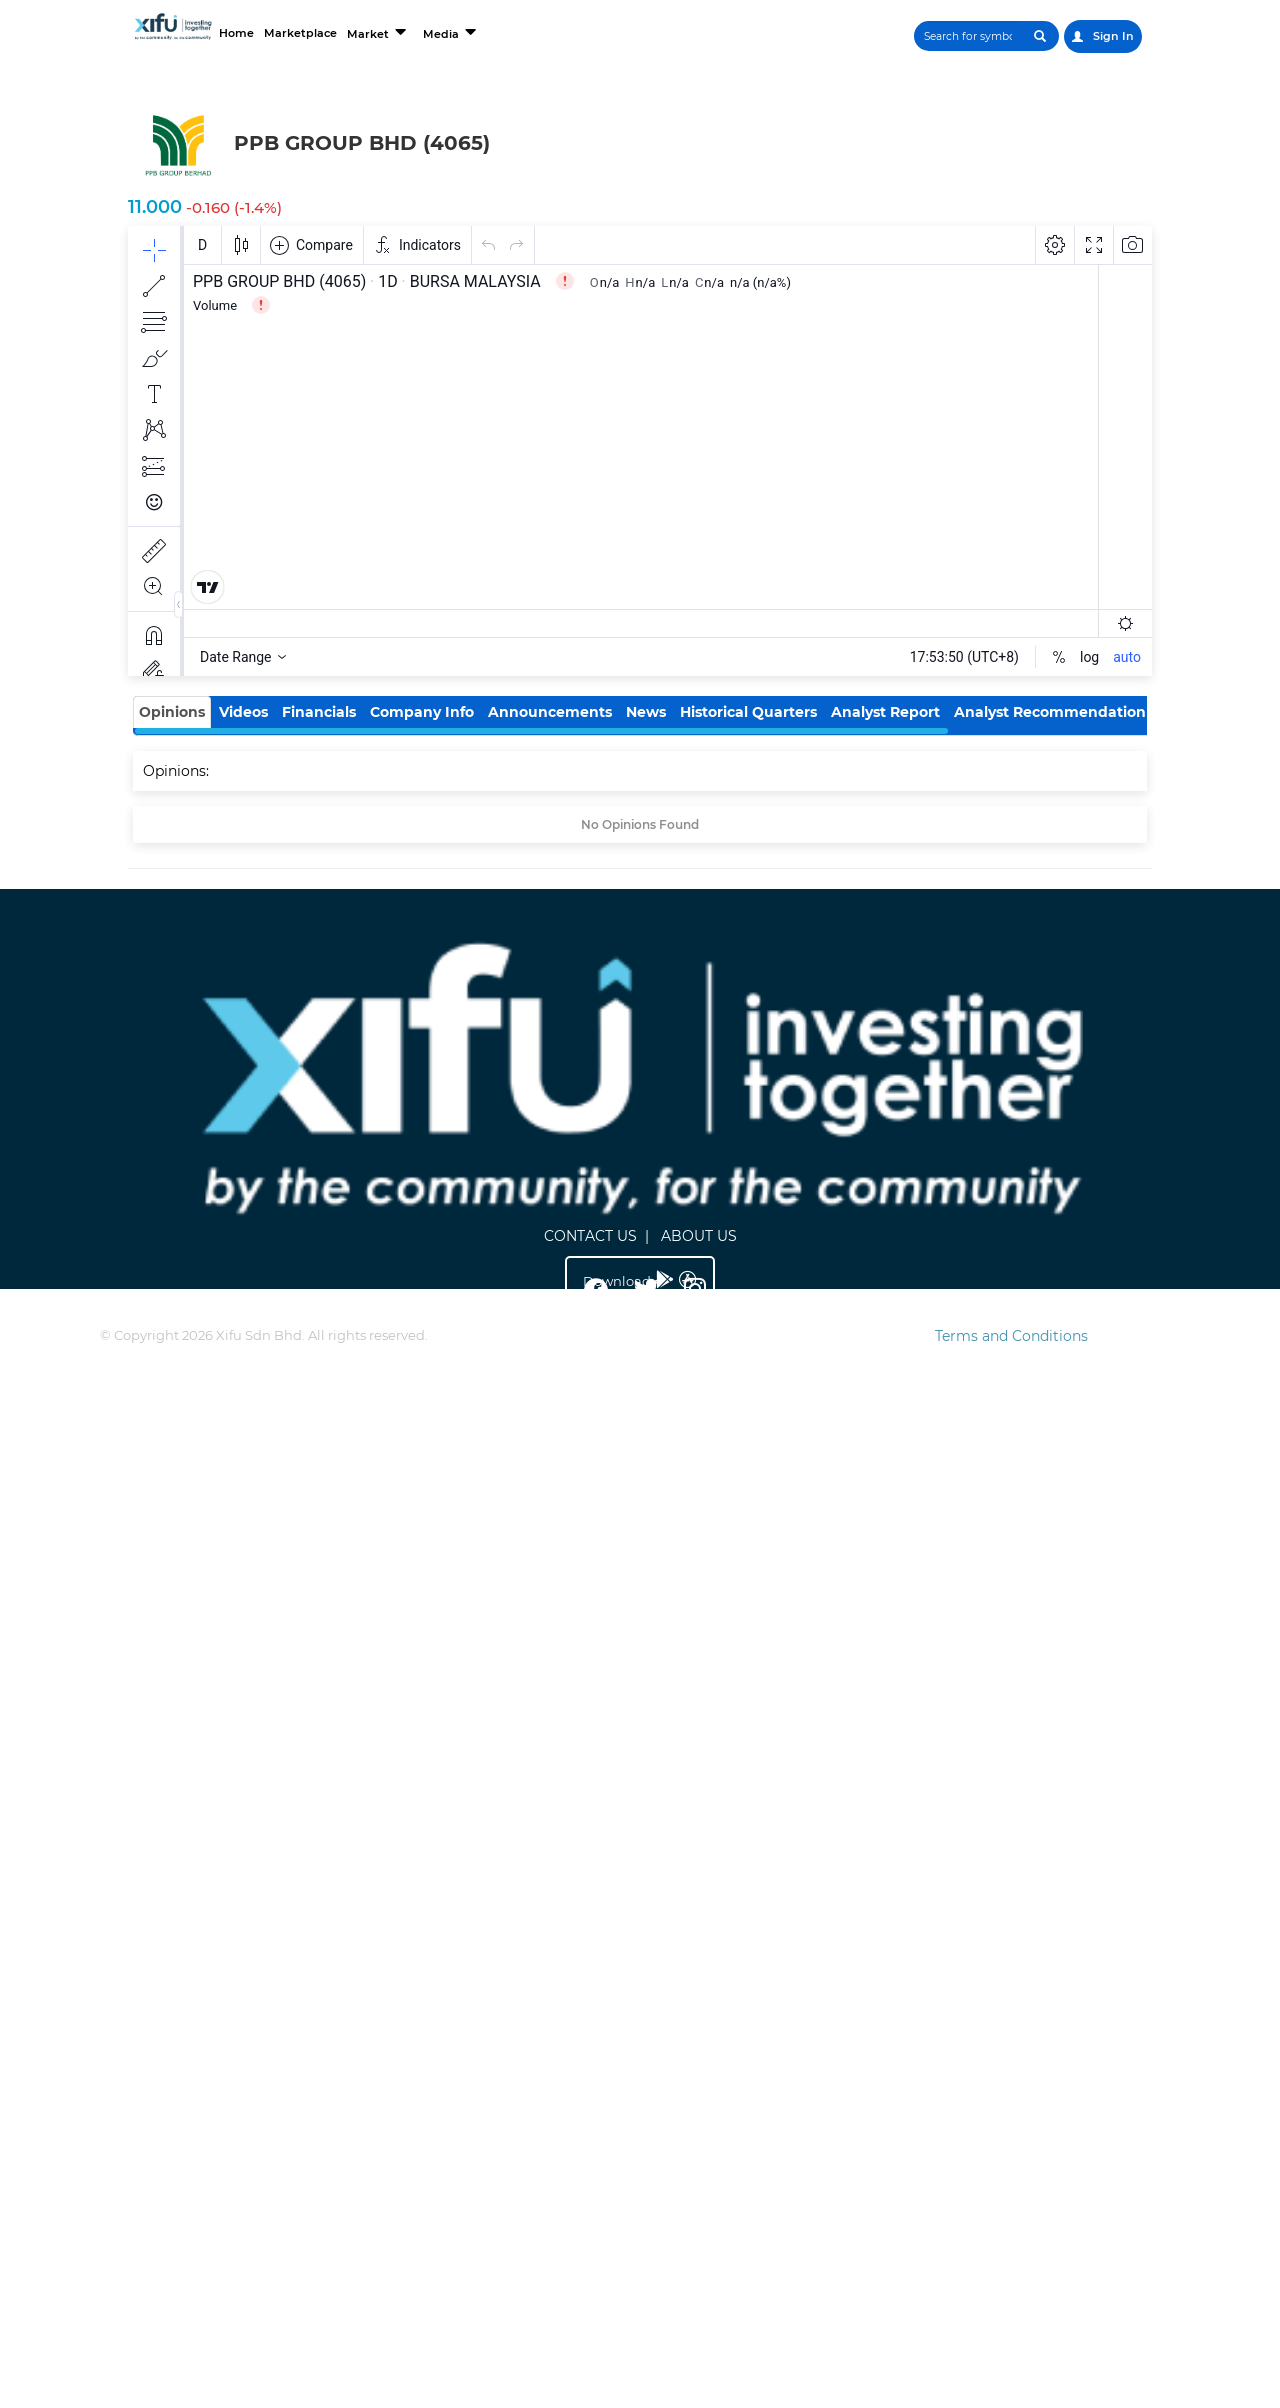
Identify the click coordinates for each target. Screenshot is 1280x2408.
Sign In (1103, 36)
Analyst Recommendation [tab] (1050, 712)
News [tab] (646, 712)
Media (452, 31)
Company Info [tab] (422, 712)
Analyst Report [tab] (885, 712)
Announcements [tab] (550, 712)
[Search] (968, 36)
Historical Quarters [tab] (748, 712)
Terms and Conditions (1011, 1336)
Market (379, 31)
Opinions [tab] (172, 712)
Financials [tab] (319, 712)
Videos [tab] (243, 712)
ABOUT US (699, 1236)
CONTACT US (590, 1236)
